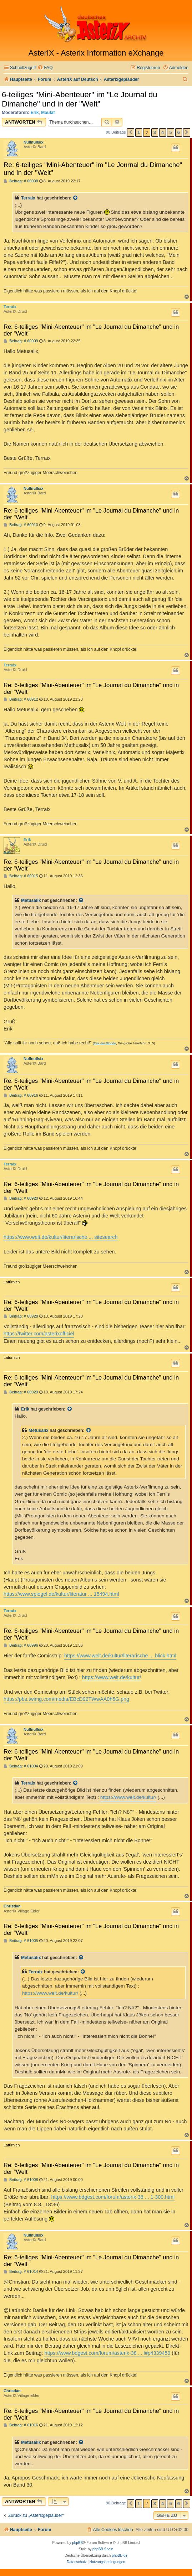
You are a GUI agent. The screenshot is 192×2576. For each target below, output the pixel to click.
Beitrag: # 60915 (21, 876)
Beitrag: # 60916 (21, 1095)
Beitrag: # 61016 (21, 2425)
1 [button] (138, 132)
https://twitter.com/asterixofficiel (39, 1333)
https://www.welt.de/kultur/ (111, 1677)
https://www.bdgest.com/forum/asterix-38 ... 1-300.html (113, 2197)
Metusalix (31, 900)
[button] (130, 132)
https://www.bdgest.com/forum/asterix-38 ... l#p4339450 (107, 2353)
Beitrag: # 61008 (21, 2179)
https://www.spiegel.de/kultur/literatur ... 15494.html (61, 1594)
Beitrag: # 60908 (21, 181)
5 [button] (170, 132)
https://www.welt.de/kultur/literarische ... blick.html (120, 1655)
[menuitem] (44, 68)
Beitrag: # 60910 (21, 525)
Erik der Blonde (105, 1043)
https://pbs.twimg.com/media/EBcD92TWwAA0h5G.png (66, 1699)
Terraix (28, 198)
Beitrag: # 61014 (21, 2271)
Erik (35, 112)
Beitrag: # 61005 (21, 1940)
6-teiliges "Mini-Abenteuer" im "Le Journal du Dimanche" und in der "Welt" (79, 99)
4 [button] (162, 132)
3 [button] (154, 132)
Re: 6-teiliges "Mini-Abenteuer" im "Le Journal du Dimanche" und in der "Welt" (93, 168)
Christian (12, 1906)
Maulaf (48, 112)
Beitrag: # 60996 (21, 1645)
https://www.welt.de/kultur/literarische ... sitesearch (60, 1237)
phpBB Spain (102, 2549)
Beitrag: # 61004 (21, 1766)
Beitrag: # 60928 (21, 1316)
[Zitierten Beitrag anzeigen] (75, 198)
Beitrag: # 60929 (21, 1392)
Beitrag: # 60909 (21, 341)
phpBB (77, 2543)
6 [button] (178, 132)
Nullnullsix (34, 142)
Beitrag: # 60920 (21, 1198)
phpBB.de (119, 2555)
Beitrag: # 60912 (21, 699)
